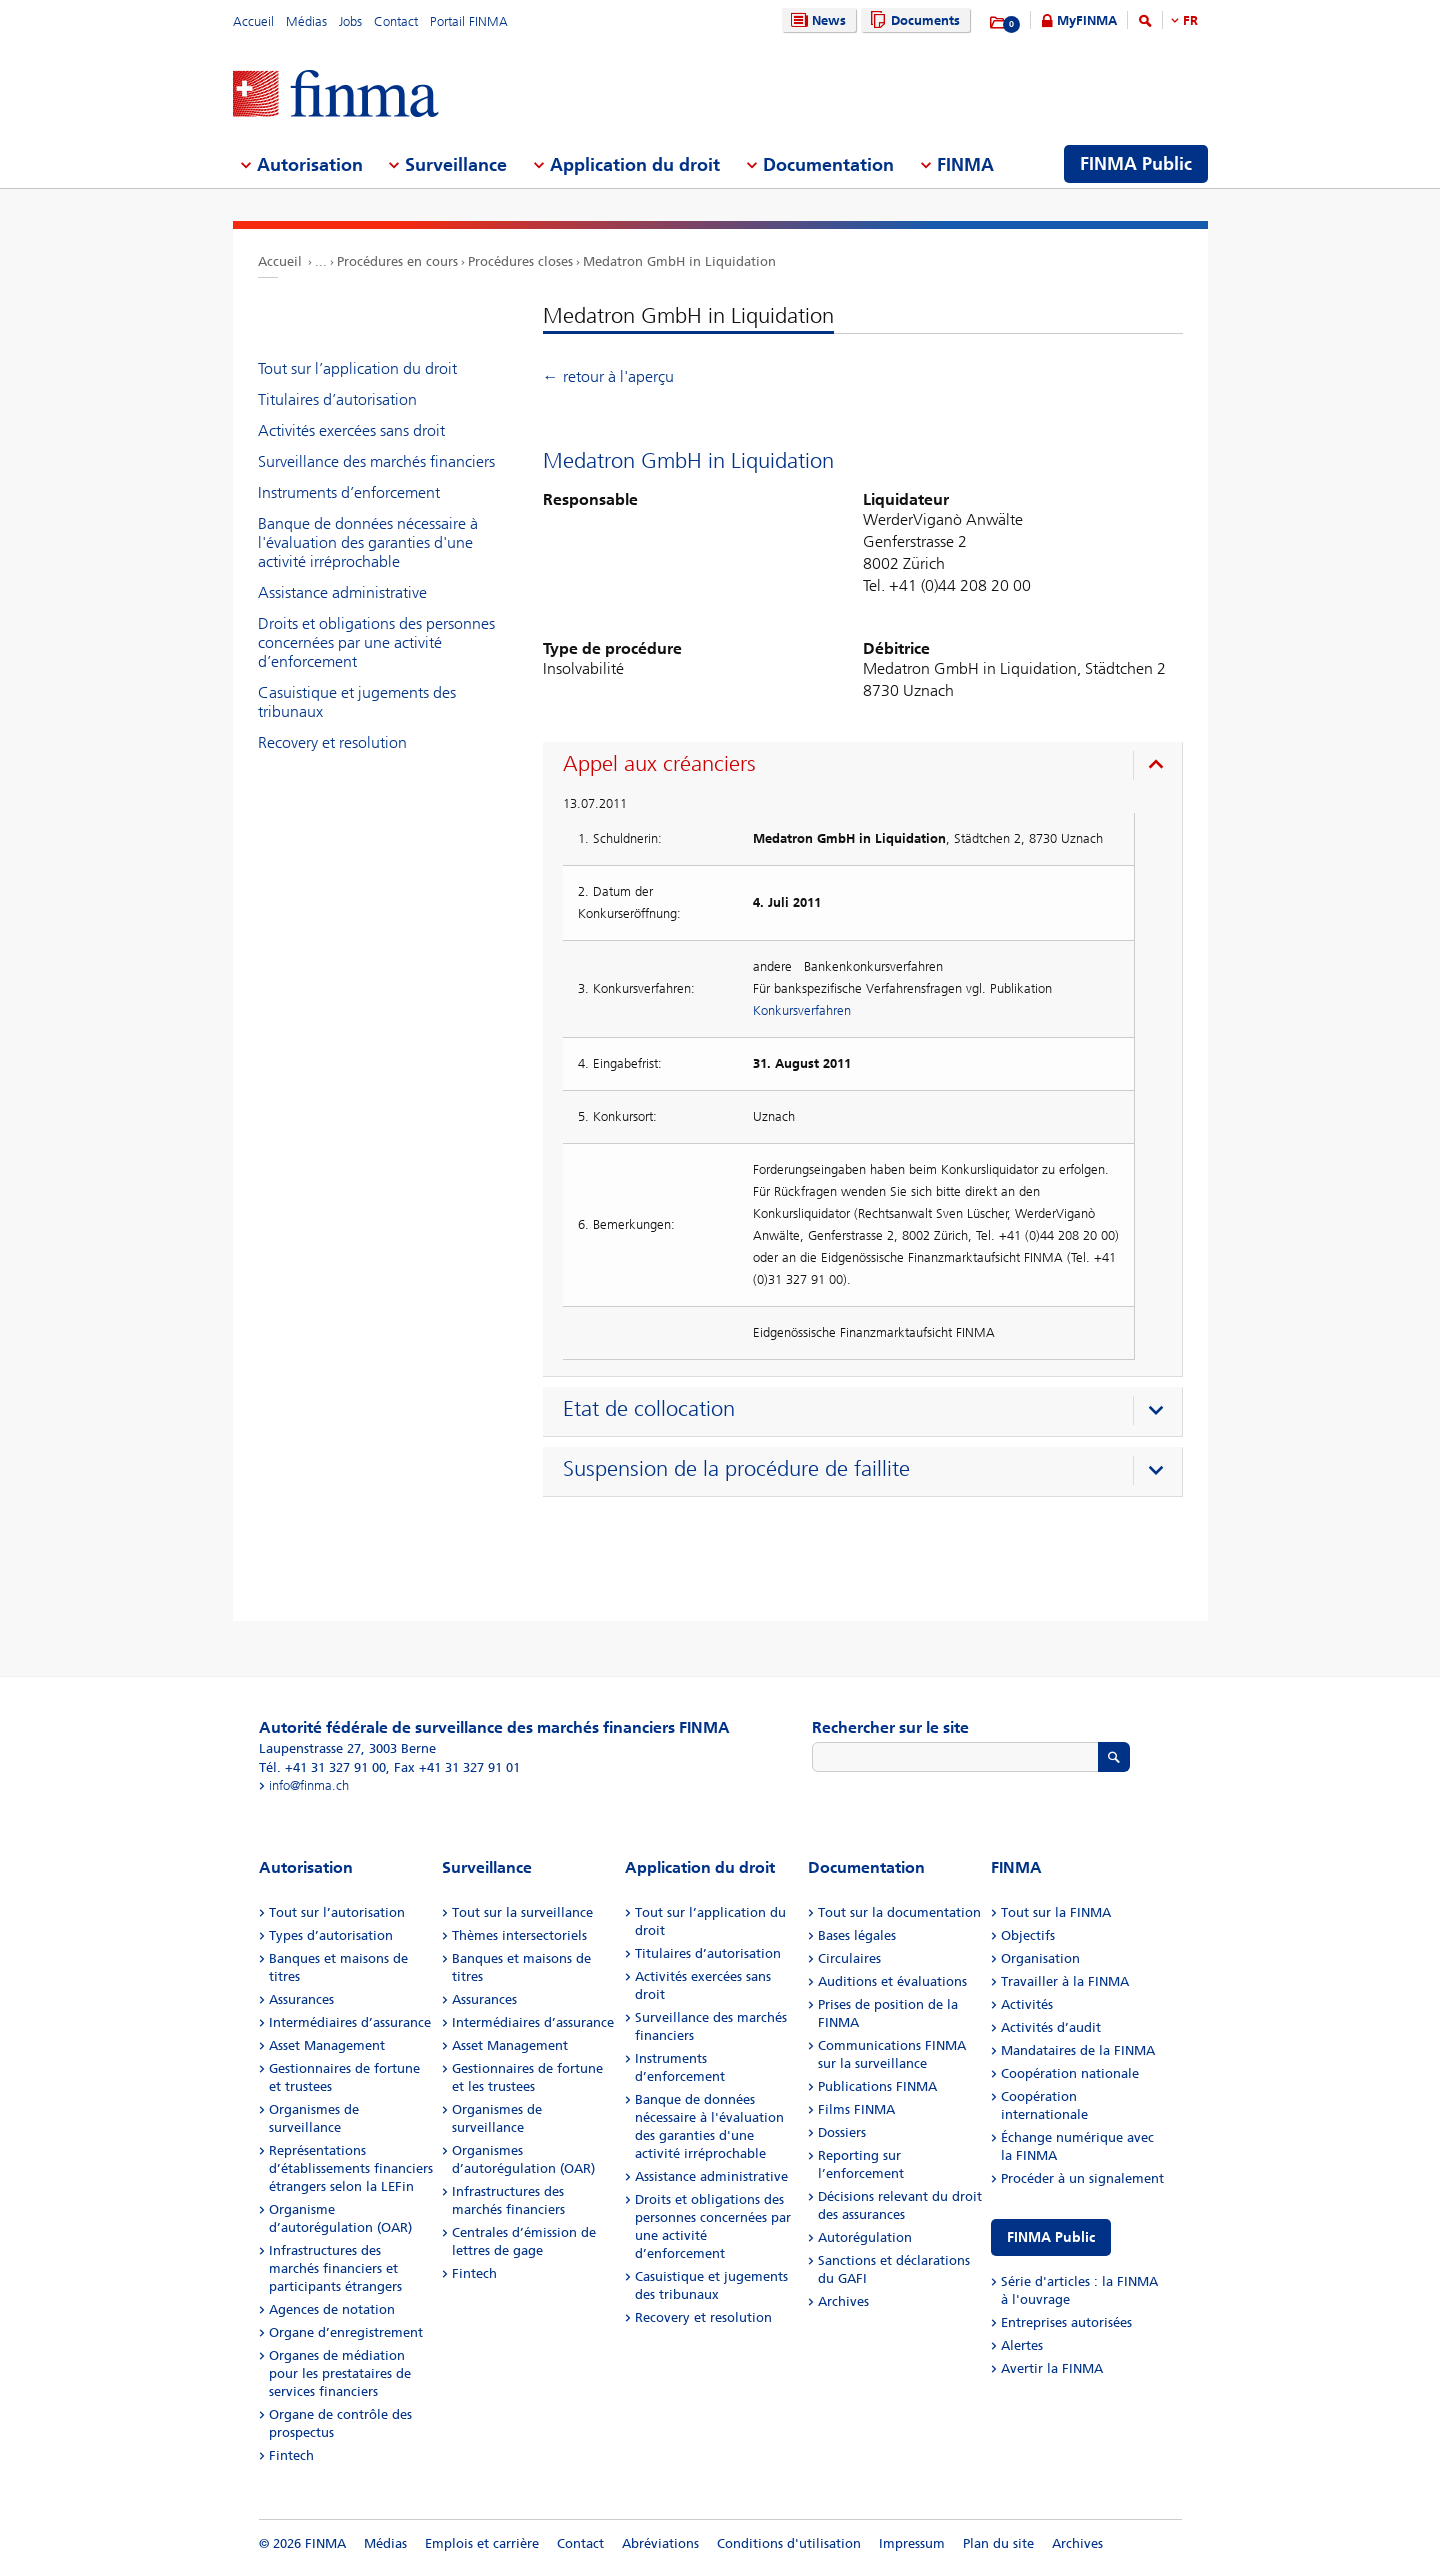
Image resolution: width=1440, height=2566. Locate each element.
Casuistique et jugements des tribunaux (357, 702)
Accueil (253, 21)
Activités (1027, 2004)
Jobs (350, 21)
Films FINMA (856, 2109)
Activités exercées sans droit (351, 430)
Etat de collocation (649, 1409)
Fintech (291, 2455)
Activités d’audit (1051, 2027)
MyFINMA (1087, 20)
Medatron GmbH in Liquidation (679, 261)
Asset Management (327, 2045)
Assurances (301, 1999)
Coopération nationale (1070, 2073)
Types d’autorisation (331, 1935)
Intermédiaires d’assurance (350, 2022)
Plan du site (998, 2543)
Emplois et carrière (482, 2543)
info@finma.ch (309, 1785)
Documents (912, 20)
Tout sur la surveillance (522, 1912)
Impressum (912, 2543)
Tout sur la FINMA (1056, 1912)
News (816, 20)
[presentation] (867, 767)
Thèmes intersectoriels (519, 1935)
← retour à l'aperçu (608, 376)
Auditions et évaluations (892, 1981)
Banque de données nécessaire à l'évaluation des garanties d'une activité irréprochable (368, 542)
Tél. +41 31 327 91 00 (322, 1767)
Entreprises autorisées (1066, 2322)
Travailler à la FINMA (1065, 1981)
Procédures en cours (397, 261)
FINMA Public (1051, 2237)
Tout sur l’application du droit (357, 368)
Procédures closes (520, 261)
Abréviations (660, 2543)
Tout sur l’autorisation (337, 1912)
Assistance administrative (342, 592)
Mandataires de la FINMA (1078, 2050)
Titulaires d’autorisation (337, 399)
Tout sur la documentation (899, 1912)
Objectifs (1028, 1935)
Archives (843, 2301)
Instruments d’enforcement (349, 492)
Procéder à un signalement (1082, 2178)
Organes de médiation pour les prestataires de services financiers (340, 2373)
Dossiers (842, 2132)
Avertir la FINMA (1052, 2368)
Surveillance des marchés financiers (376, 461)
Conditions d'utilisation (789, 2543)
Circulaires (849, 1958)
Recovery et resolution (332, 742)
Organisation (1040, 1958)
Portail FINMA (469, 21)
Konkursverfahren (802, 1010)
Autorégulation (865, 2237)
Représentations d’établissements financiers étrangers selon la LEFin (351, 2168)
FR (1190, 20)
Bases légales (857, 1935)
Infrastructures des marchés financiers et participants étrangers (335, 2268)
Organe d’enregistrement (346, 2332)
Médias (306, 21)
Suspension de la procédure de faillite (736, 1469)
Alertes (1022, 2345)
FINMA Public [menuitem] (1136, 164)
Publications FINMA (877, 2086)
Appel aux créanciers (659, 764)
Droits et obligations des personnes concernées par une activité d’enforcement (376, 642)
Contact (396, 21)
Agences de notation (332, 2309)
